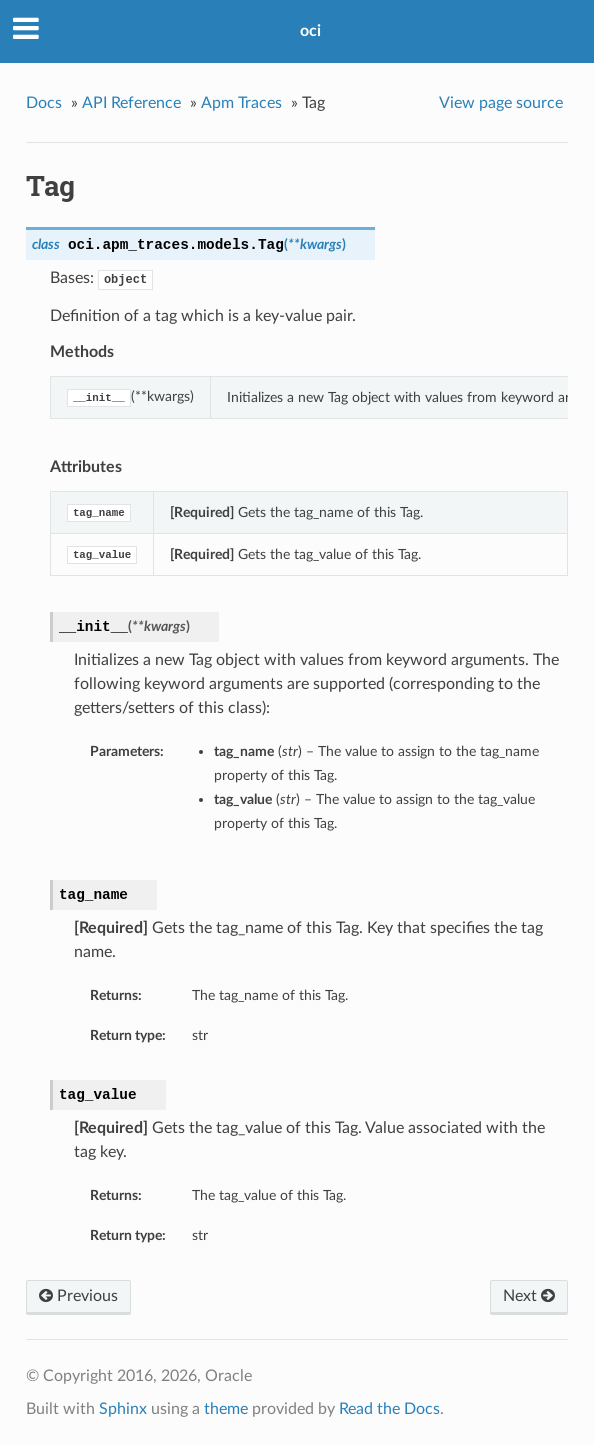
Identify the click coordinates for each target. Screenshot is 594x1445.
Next (529, 1296)
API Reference (131, 103)
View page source (501, 103)
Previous (78, 1296)
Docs (44, 103)
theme (226, 1409)
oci (310, 31)
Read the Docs (389, 1409)
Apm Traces (241, 103)
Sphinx (123, 1409)
